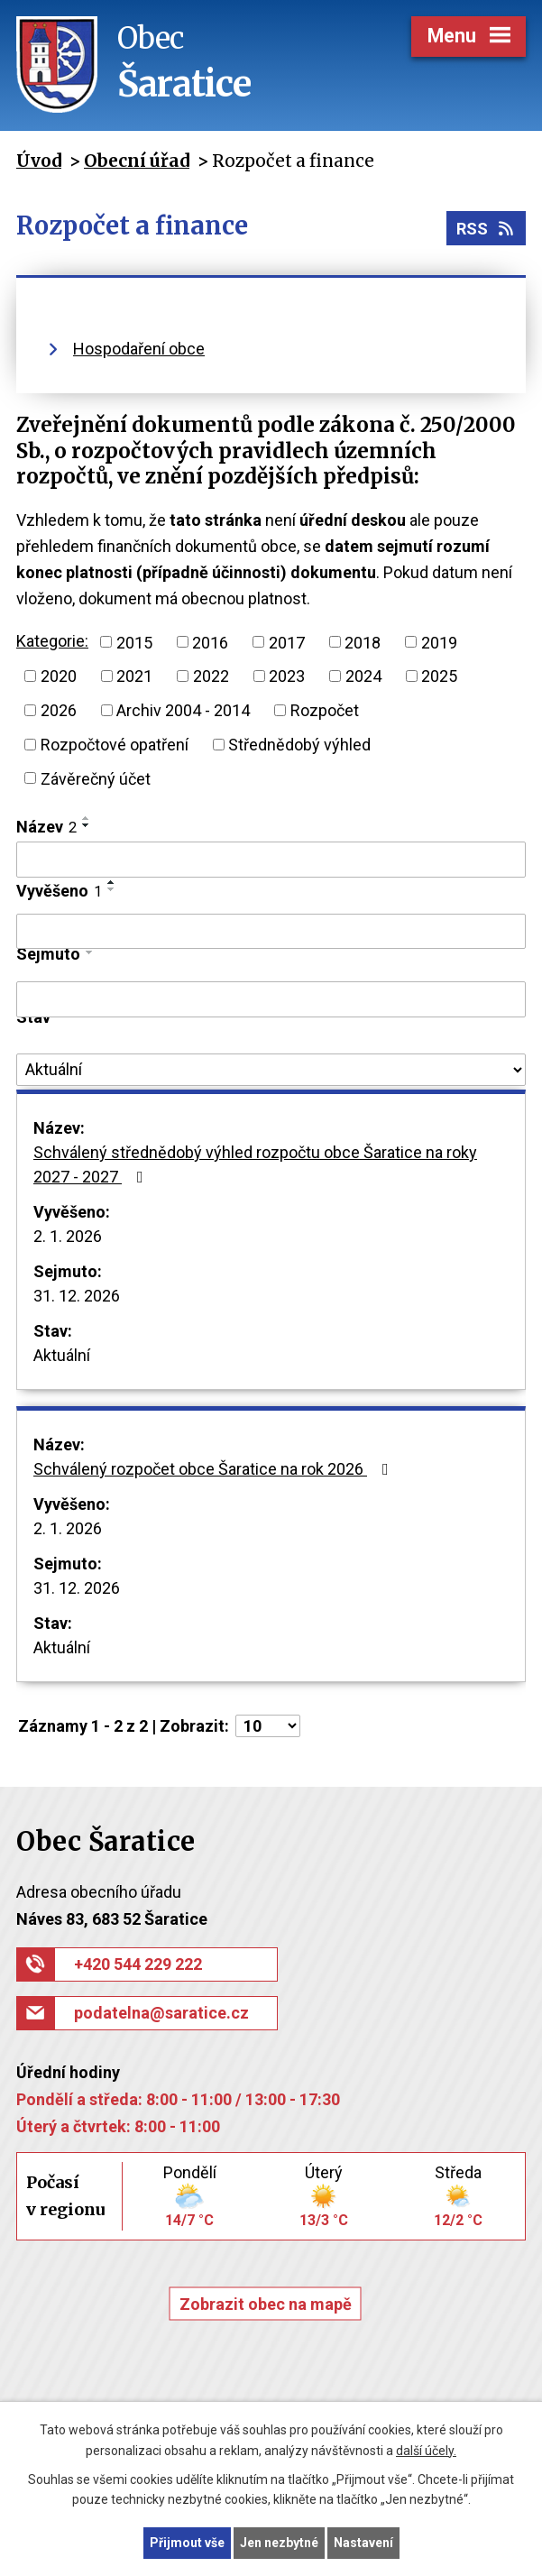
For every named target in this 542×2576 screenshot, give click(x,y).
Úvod (38, 160)
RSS (486, 228)
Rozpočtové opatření (114, 744)
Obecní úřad (136, 160)
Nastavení (363, 2542)
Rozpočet (324, 710)
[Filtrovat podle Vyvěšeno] (271, 932)
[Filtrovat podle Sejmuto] (271, 999)
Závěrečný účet (96, 777)
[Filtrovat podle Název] (271, 860)
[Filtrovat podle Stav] (271, 1069)
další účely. (426, 2450)
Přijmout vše (187, 2542)
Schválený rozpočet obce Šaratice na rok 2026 (214, 1468)
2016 (210, 641)
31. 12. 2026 (76, 1295)
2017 (287, 641)
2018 (362, 641)
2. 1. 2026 (67, 1236)
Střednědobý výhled (299, 744)
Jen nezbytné (279, 2542)
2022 (211, 676)
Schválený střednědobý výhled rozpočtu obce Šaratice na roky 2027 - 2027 (255, 1164)
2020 (59, 676)
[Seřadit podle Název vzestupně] (86, 818)
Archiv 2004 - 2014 (183, 710)
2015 (134, 641)
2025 (439, 676)
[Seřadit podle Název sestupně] (86, 825)
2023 (287, 676)
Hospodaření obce (139, 348)
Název (46, 826)
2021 (134, 676)
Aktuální (61, 1355)
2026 (59, 710)
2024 (363, 676)
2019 (439, 641)
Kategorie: (52, 640)
